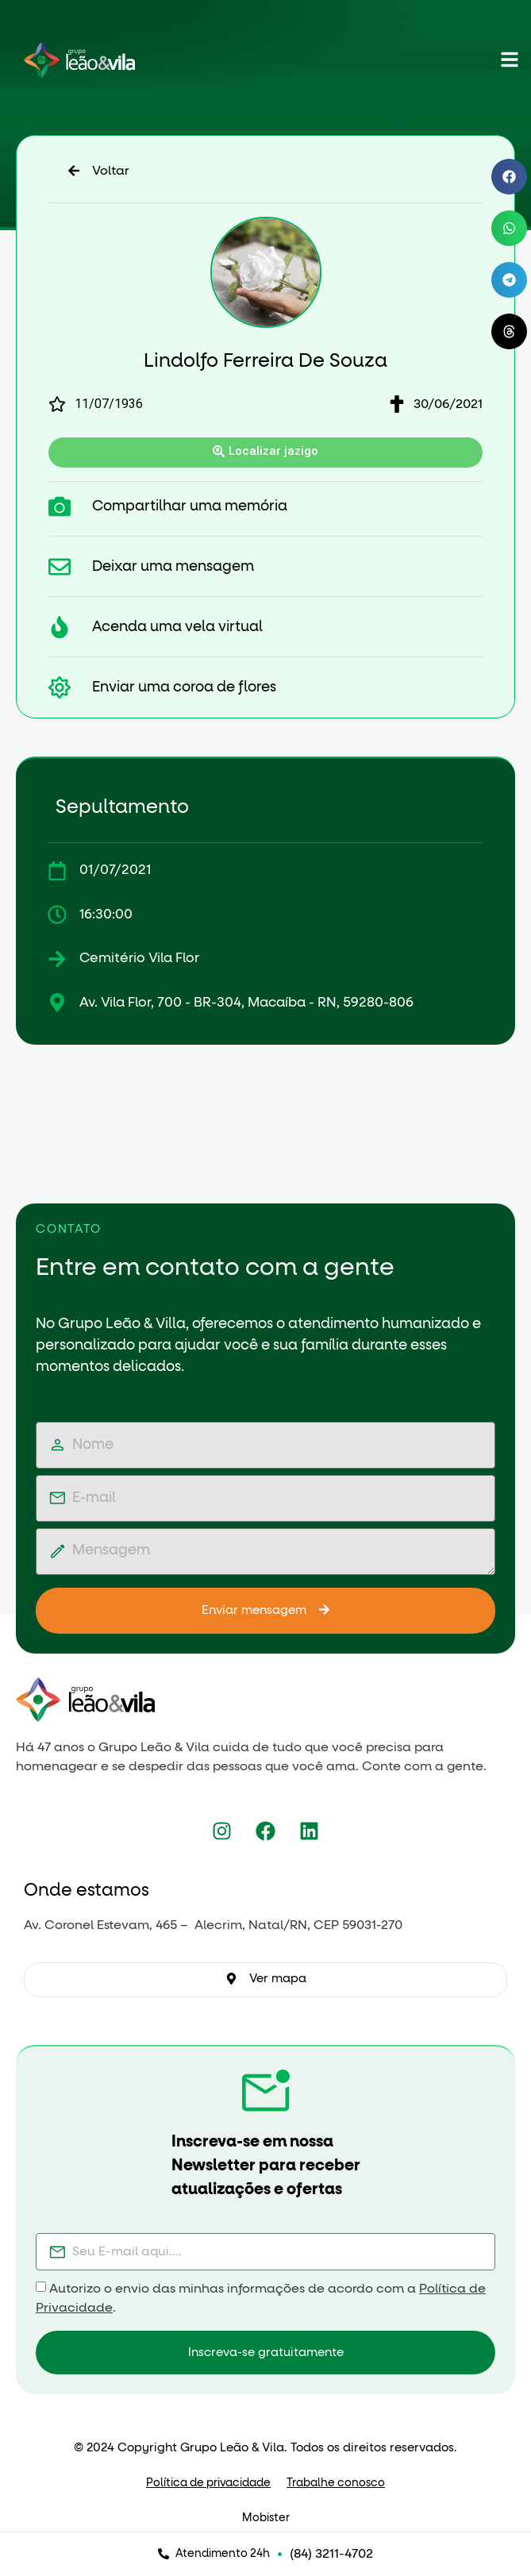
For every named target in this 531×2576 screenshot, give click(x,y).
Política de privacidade (208, 2483)
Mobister (266, 2518)
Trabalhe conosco (336, 2483)
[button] (509, 176)
